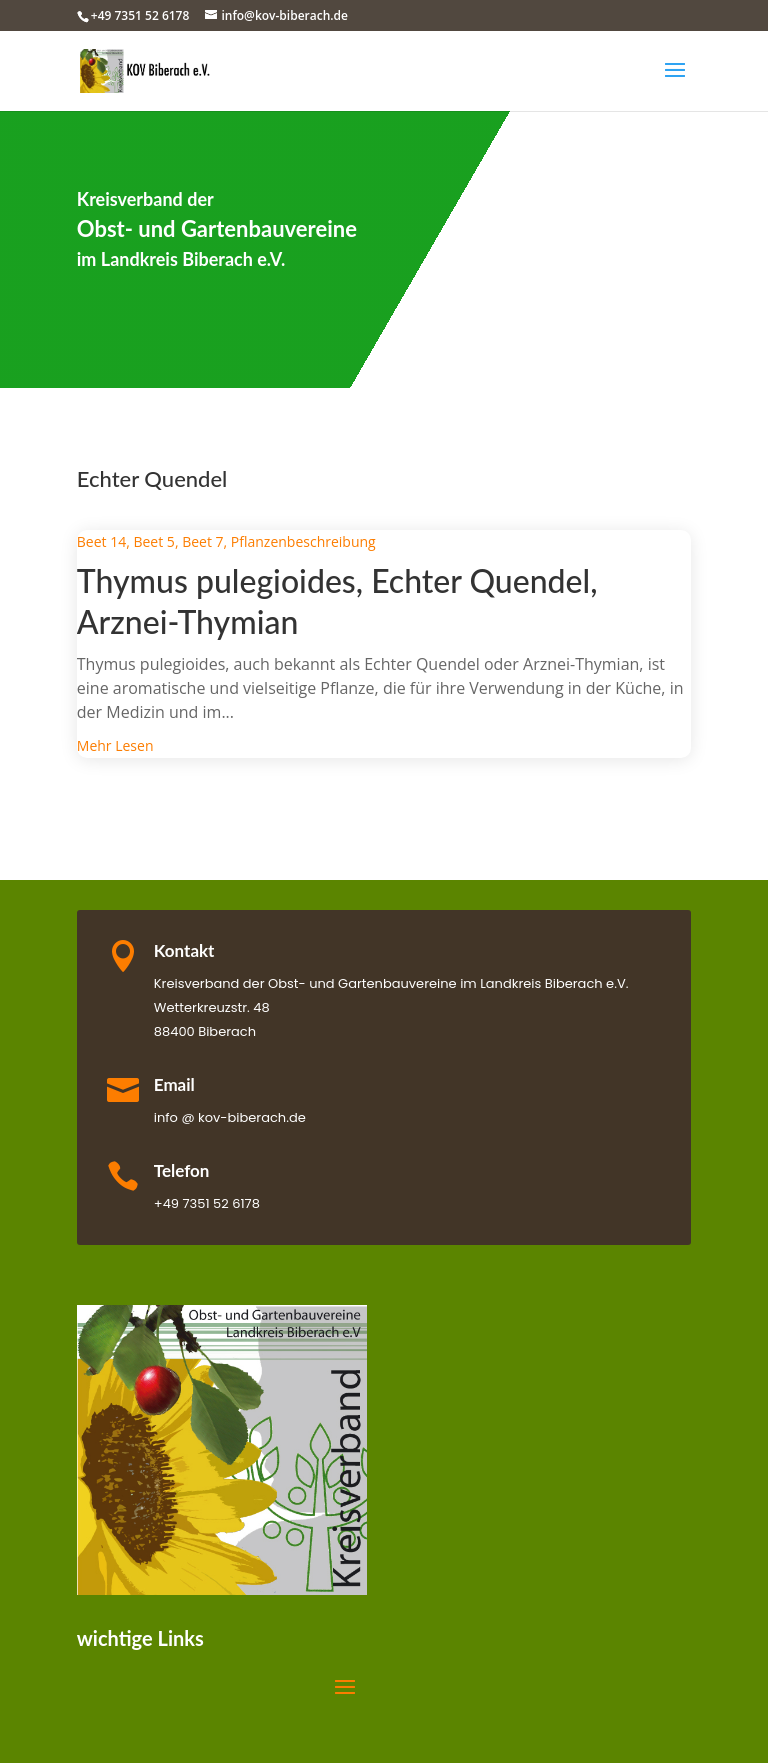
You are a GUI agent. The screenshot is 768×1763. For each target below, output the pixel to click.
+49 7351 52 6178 (140, 15)
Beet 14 (101, 541)
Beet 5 (153, 541)
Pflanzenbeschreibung (303, 541)
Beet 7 (202, 541)
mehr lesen (115, 745)
